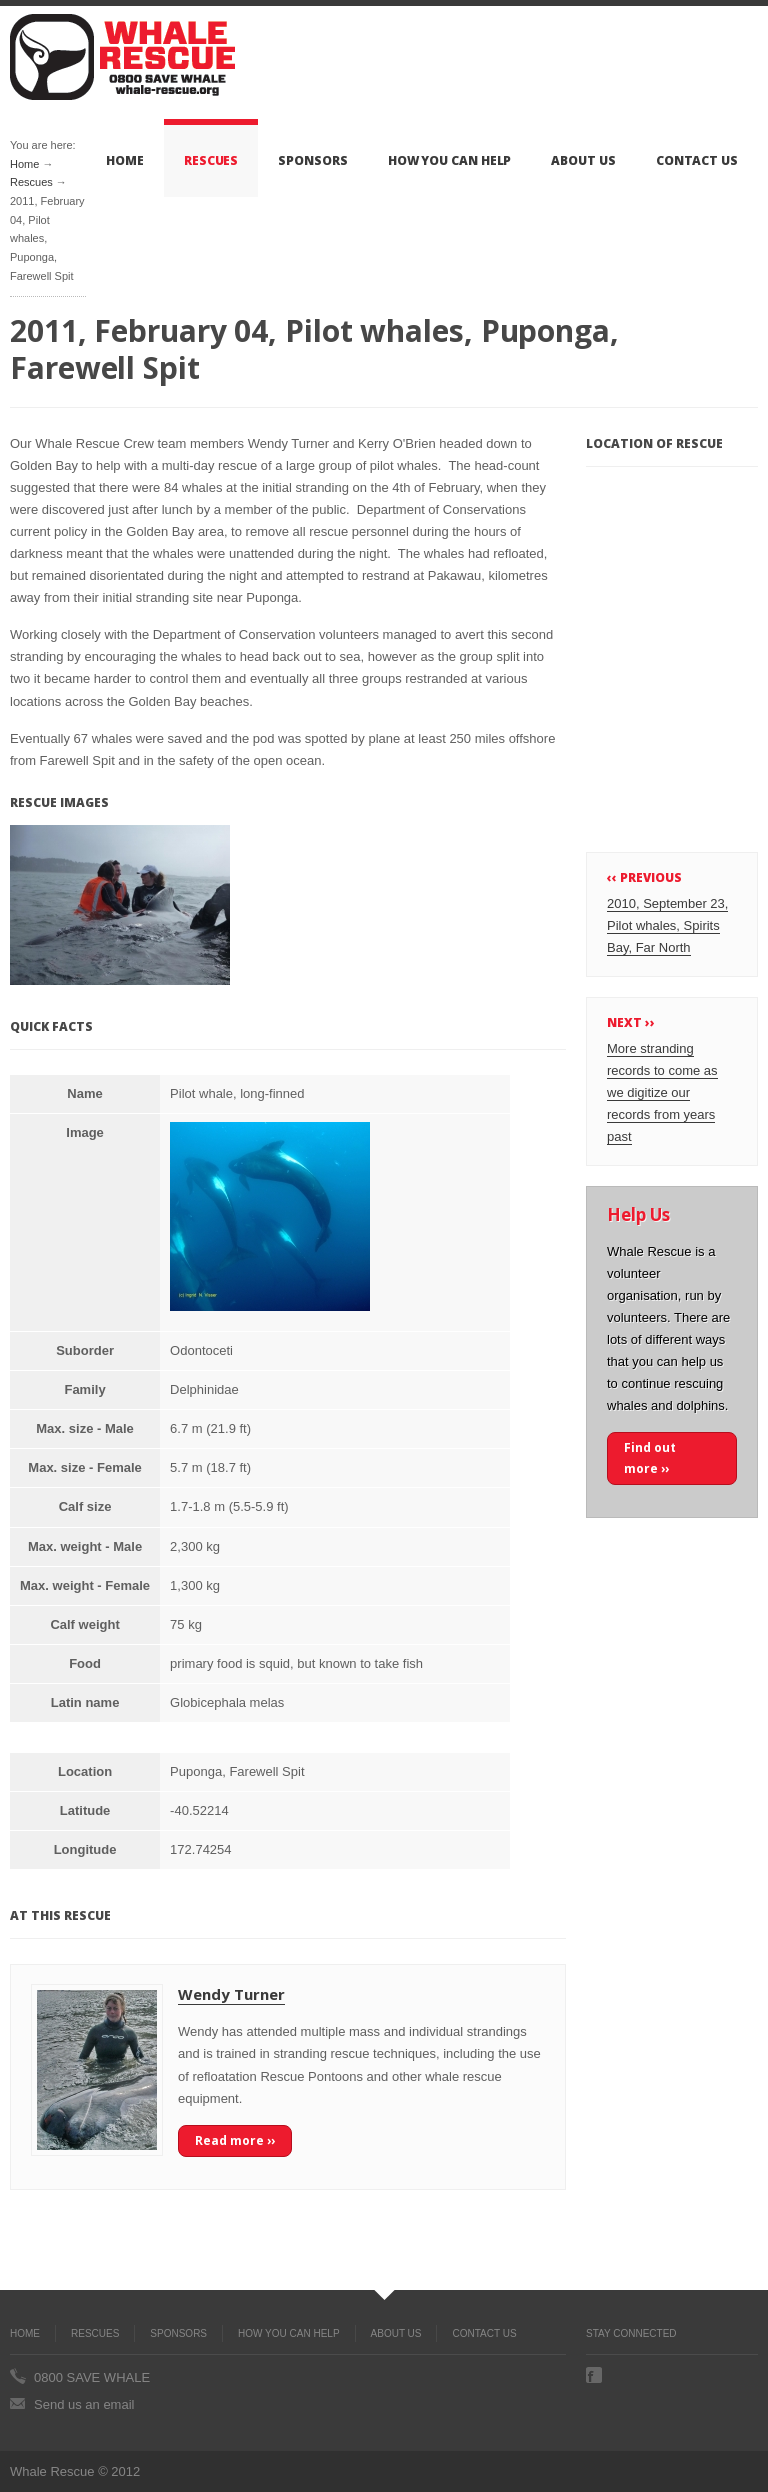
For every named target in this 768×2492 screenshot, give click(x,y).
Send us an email (84, 2404)
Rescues (211, 160)
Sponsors (312, 160)
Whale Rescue (122, 57)
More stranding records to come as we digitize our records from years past (662, 1092)
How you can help (450, 160)
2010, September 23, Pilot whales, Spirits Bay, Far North (667, 925)
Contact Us (697, 160)
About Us (583, 160)
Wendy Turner (231, 1994)
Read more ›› (235, 2140)
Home (125, 160)
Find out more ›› (650, 1457)
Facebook (594, 2375)
